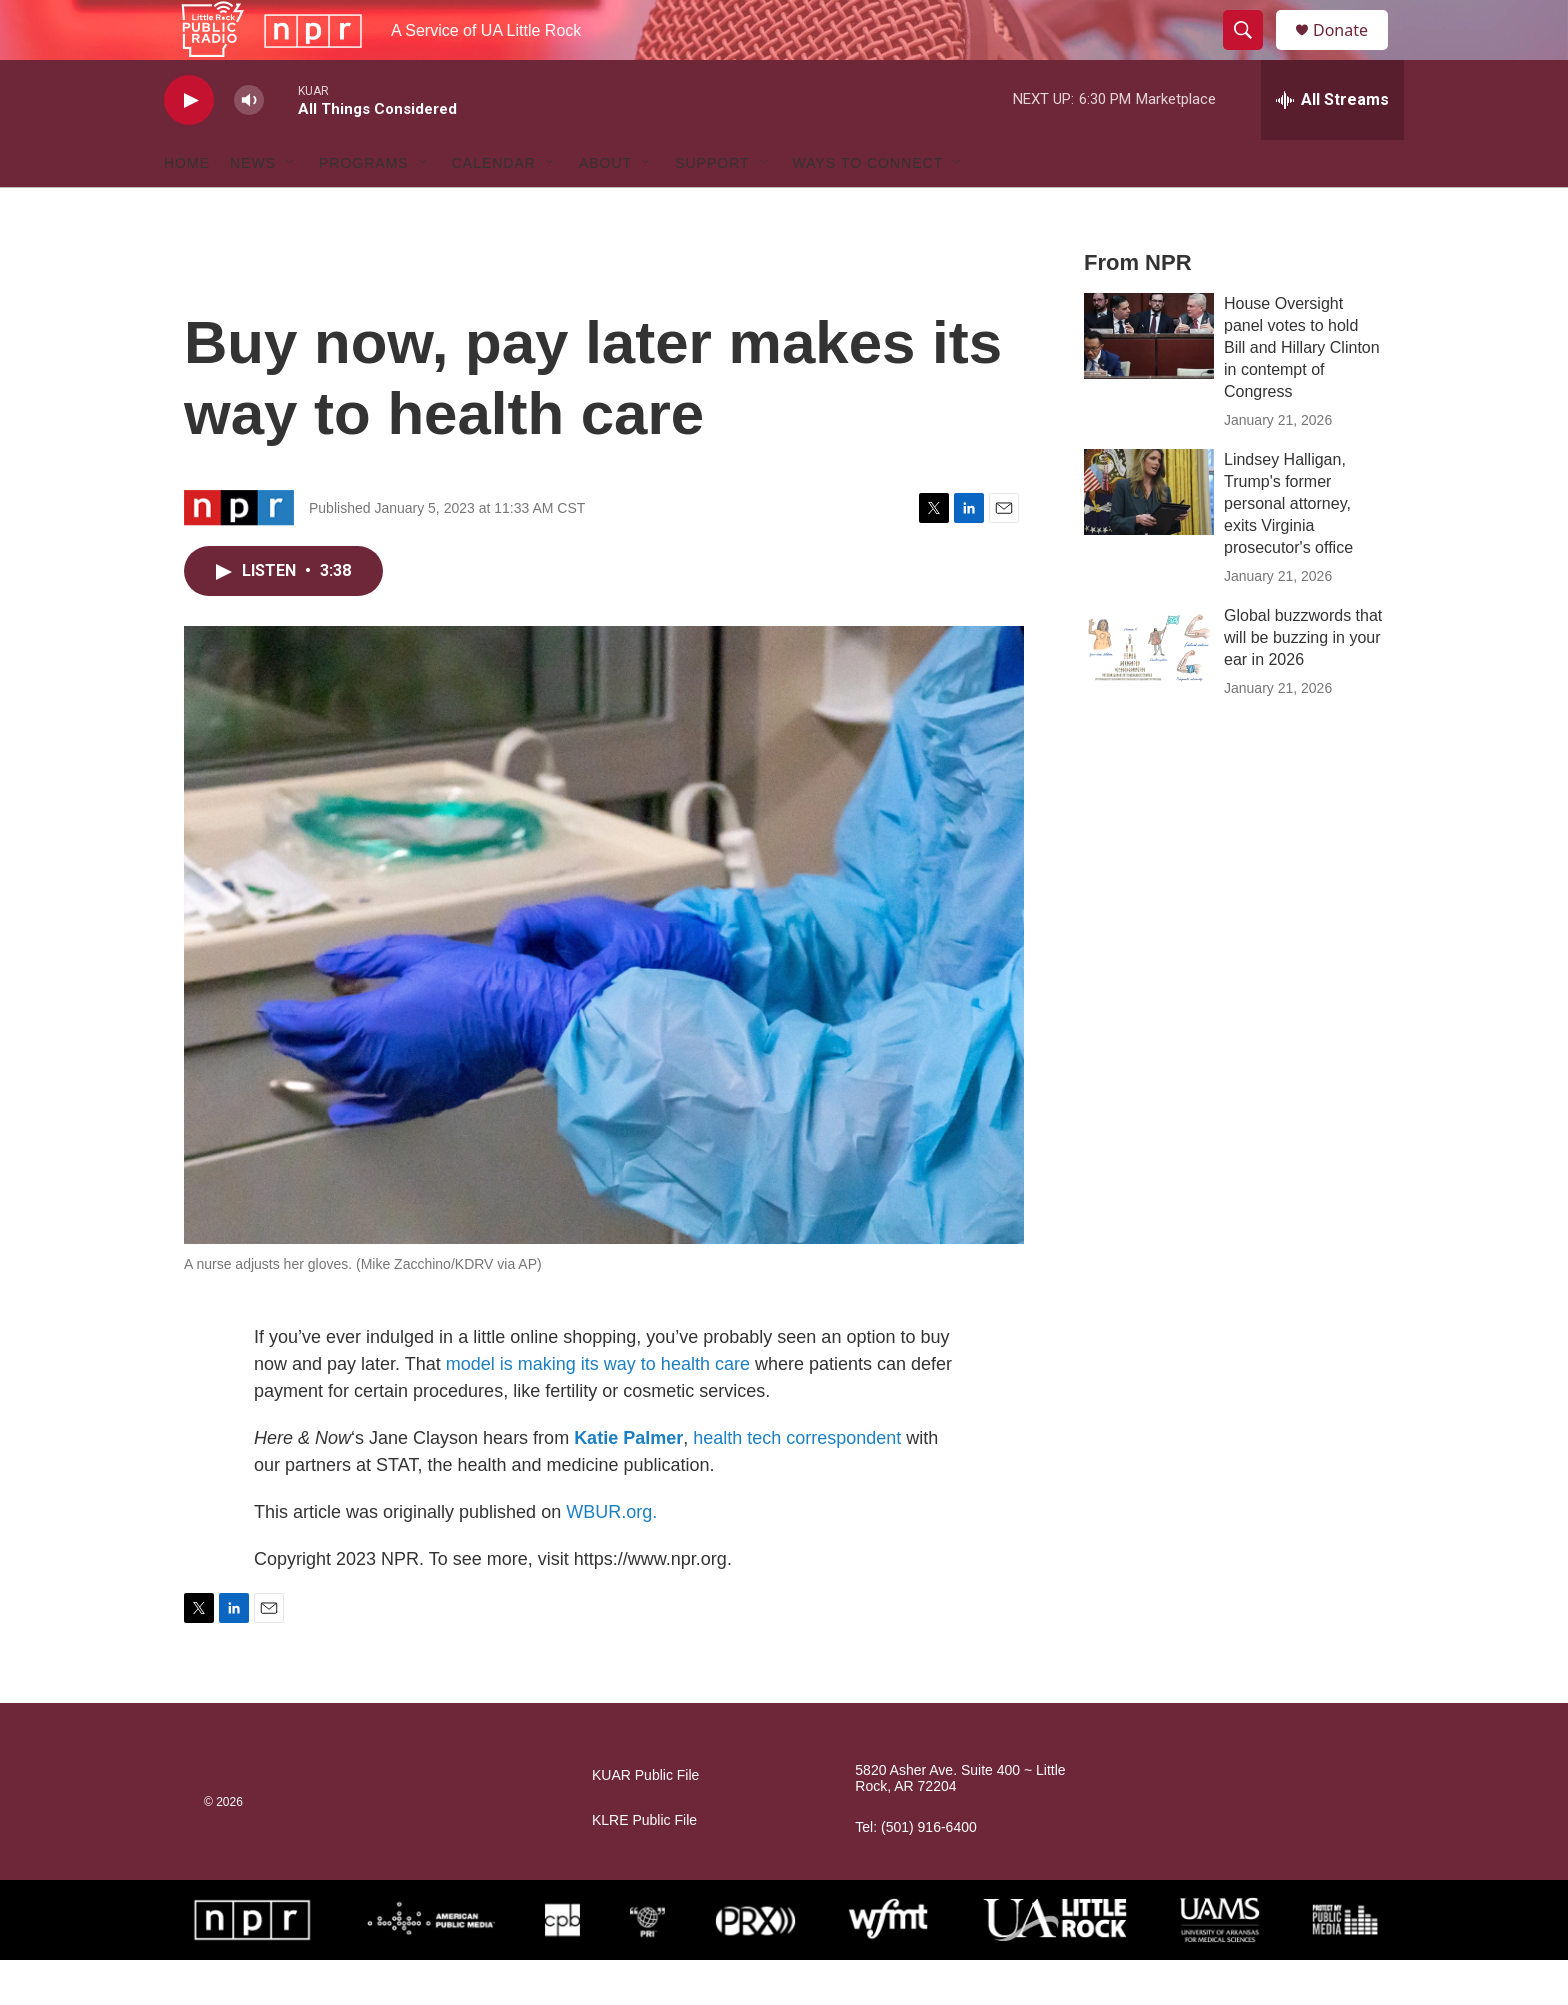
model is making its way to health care (598, 1409)
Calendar (494, 208)
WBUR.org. (611, 1557)
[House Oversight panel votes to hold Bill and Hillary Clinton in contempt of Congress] (1149, 381)
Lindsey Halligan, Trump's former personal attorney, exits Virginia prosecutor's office (1288, 548)
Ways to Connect (868, 208)
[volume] (249, 145)
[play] (189, 145)
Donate (1353, 52)
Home (187, 208)
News (253, 208)
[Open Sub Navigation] (291, 208)
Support (712, 208)
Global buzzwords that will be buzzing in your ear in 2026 (1303, 682)
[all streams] (1332, 145)
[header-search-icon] (1252, 53)
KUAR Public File (645, 1820)
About (605, 208)
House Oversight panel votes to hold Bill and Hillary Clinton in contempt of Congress (1302, 392)
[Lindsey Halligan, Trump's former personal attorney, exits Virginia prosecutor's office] (1149, 537)
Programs (364, 208)
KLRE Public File (644, 1865)
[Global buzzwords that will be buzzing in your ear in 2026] (1149, 693)
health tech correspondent (797, 1483)
